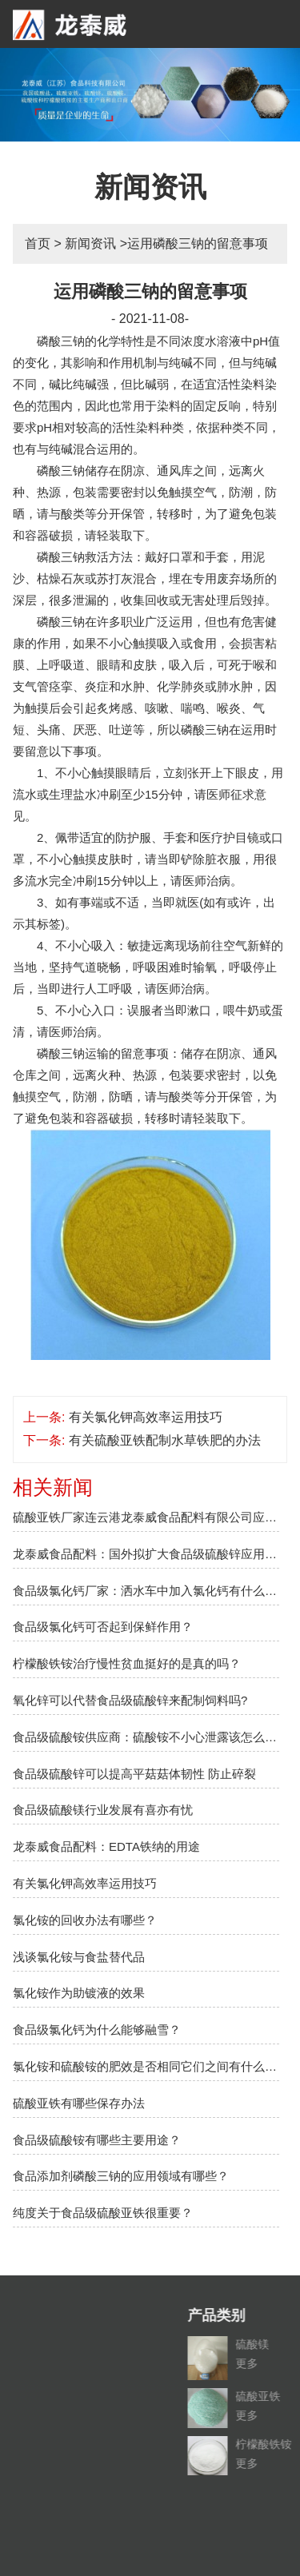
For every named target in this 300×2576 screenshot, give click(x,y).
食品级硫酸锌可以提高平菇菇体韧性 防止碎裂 (134, 1773)
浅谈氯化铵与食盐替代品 (79, 1957)
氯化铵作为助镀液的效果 (79, 1993)
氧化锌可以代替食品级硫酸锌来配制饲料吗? (130, 1700)
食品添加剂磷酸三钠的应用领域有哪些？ (121, 2176)
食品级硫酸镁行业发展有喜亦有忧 (103, 1809)
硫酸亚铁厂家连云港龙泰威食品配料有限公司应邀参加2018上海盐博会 (146, 1517)
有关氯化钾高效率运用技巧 (145, 1417)
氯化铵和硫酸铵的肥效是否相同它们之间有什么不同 (146, 2066)
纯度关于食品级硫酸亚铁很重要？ (103, 2212)
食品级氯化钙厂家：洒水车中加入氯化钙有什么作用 (146, 1590)
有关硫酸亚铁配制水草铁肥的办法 (165, 1440)
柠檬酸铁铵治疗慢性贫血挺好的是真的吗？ (127, 1663)
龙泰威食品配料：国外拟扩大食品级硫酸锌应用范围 (146, 1554)
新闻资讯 (90, 243)
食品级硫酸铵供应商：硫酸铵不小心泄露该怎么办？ (146, 1737)
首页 (37, 243)
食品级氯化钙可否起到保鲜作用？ (103, 1626)
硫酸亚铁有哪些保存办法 (79, 2103)
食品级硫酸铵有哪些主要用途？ (97, 2140)
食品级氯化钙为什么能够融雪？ (97, 2029)
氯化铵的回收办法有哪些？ (85, 1920)
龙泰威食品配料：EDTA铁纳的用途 (106, 1846)
